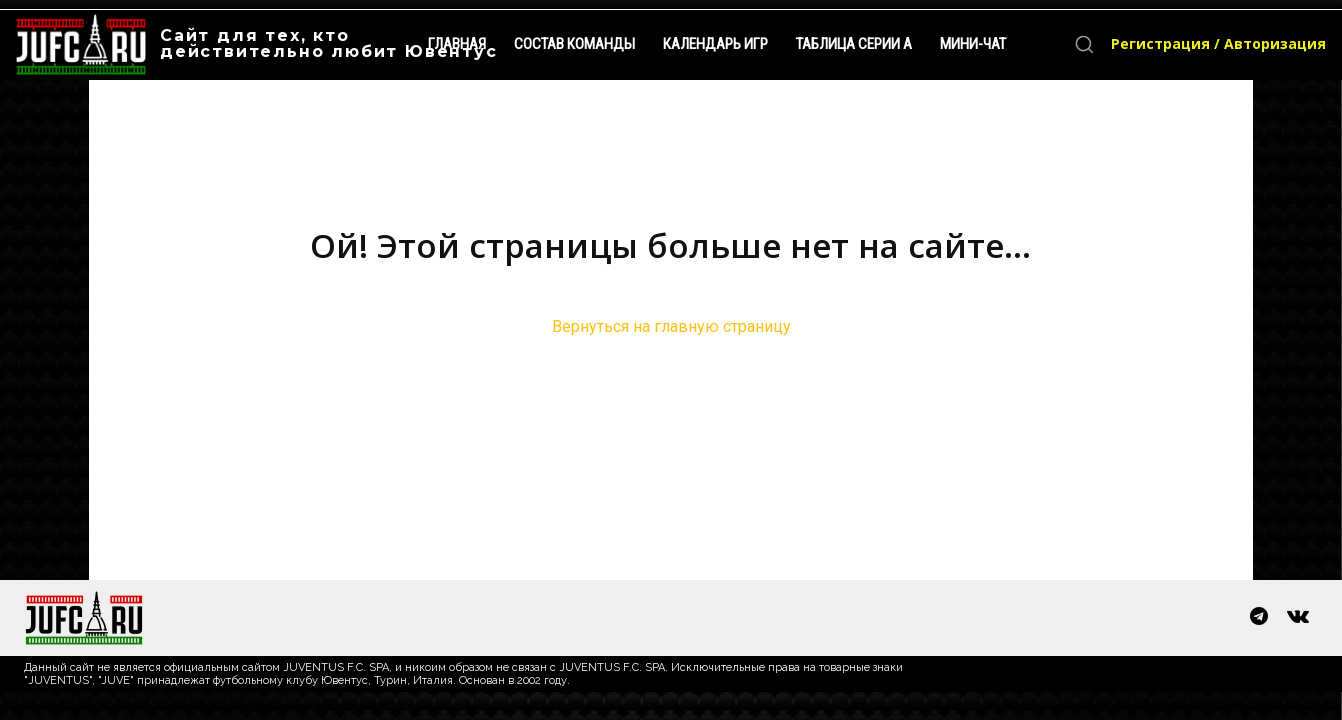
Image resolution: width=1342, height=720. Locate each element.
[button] (1084, 44)
